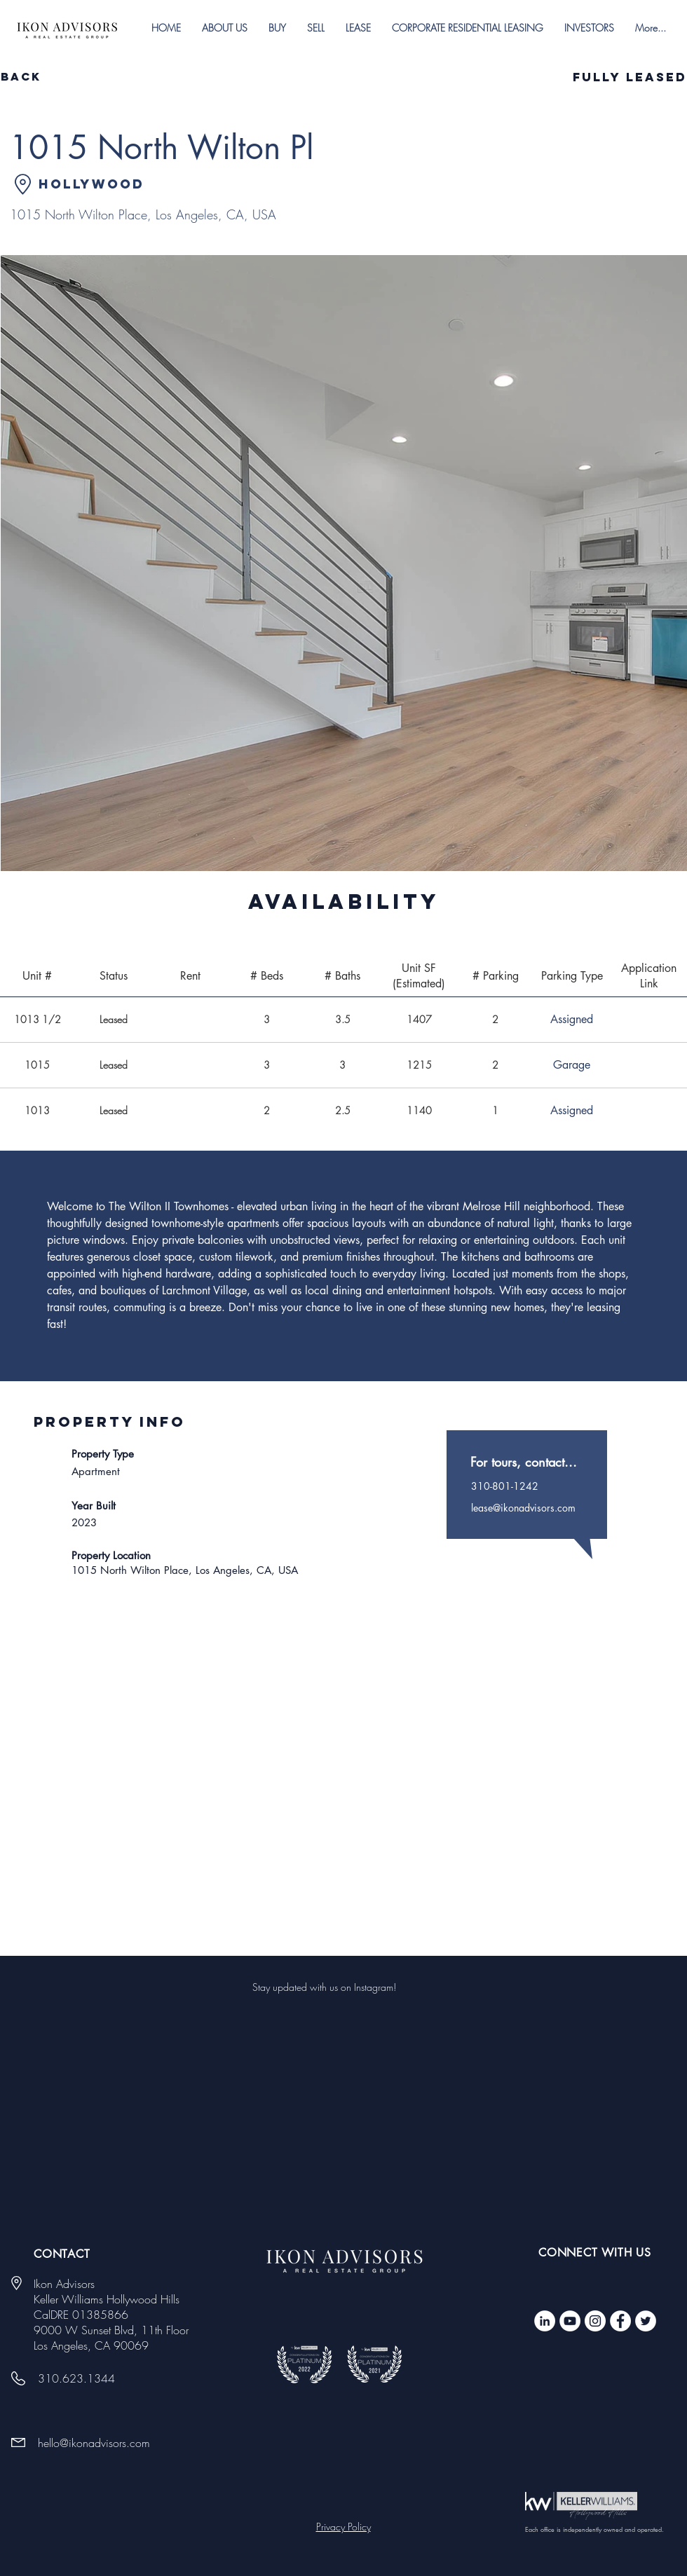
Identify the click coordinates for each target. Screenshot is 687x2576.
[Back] (50, 77)
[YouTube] (569, 2320)
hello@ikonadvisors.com (94, 2443)
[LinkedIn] (544, 2320)
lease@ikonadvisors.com (523, 1507)
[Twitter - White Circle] (645, 2320)
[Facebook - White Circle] (620, 2320)
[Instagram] (595, 2320)
